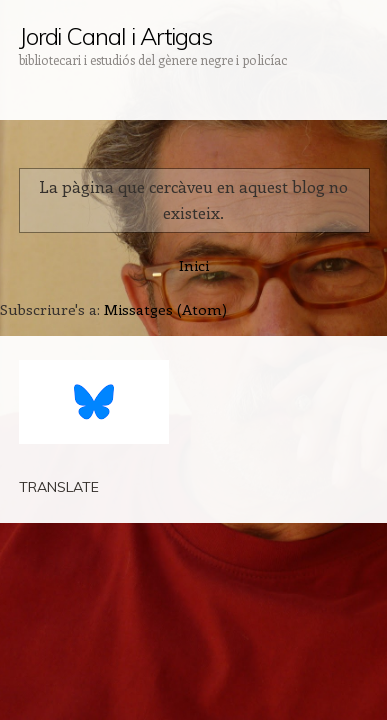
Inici (194, 265)
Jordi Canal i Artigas (115, 36)
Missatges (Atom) (165, 309)
